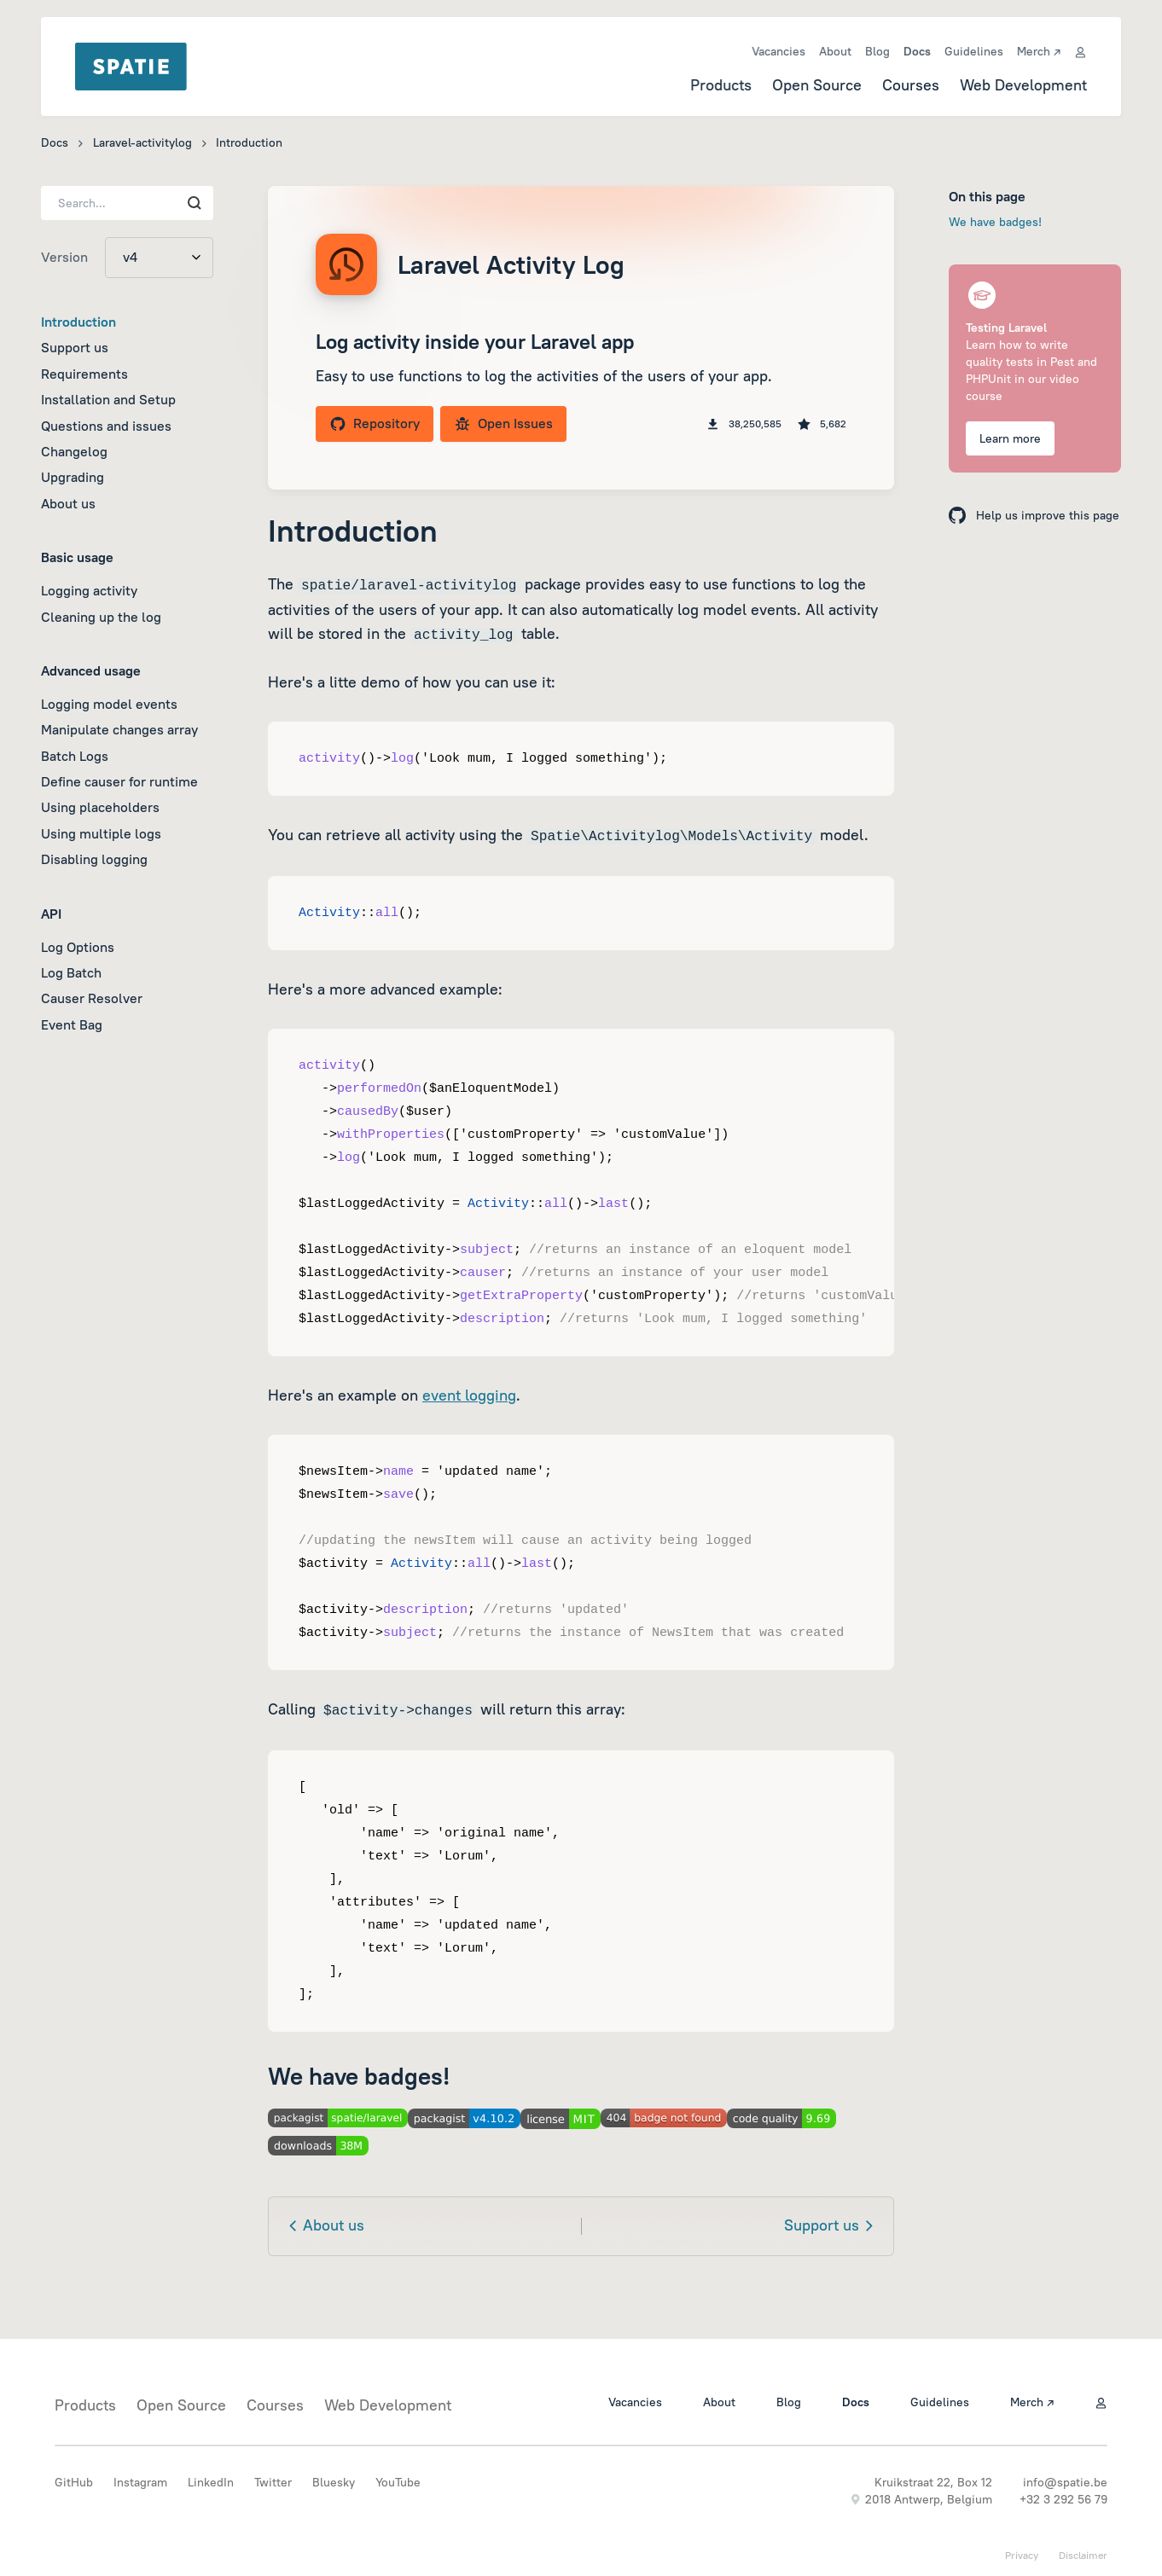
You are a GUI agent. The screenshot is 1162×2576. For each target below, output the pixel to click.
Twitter (273, 2482)
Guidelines (973, 51)
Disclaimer (1083, 2555)
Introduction (78, 321)
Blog (877, 51)
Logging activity (89, 590)
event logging (469, 1395)
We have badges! (995, 221)
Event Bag (71, 1024)
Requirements (84, 373)
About (835, 51)
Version (64, 256)
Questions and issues (106, 425)
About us (68, 503)
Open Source (817, 85)
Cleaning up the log (101, 616)
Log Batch (71, 972)
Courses (910, 85)
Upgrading (72, 476)
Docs (917, 51)
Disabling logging (94, 858)
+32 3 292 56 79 (1063, 2499)
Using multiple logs (101, 833)
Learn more (1010, 438)
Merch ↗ (1038, 51)
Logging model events (109, 703)
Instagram (140, 2482)
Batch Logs (74, 755)
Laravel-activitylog (142, 142)
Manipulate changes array (119, 729)
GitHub (74, 2482)
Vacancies (778, 51)
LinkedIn (211, 2482)
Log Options (77, 946)
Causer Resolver (91, 998)
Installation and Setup (108, 399)
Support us (74, 347)
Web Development (1023, 85)
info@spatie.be (1065, 2482)
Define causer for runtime (119, 781)
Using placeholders (100, 806)
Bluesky (333, 2482)
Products (721, 85)
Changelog (74, 451)
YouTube (398, 2482)
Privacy (1021, 2555)
